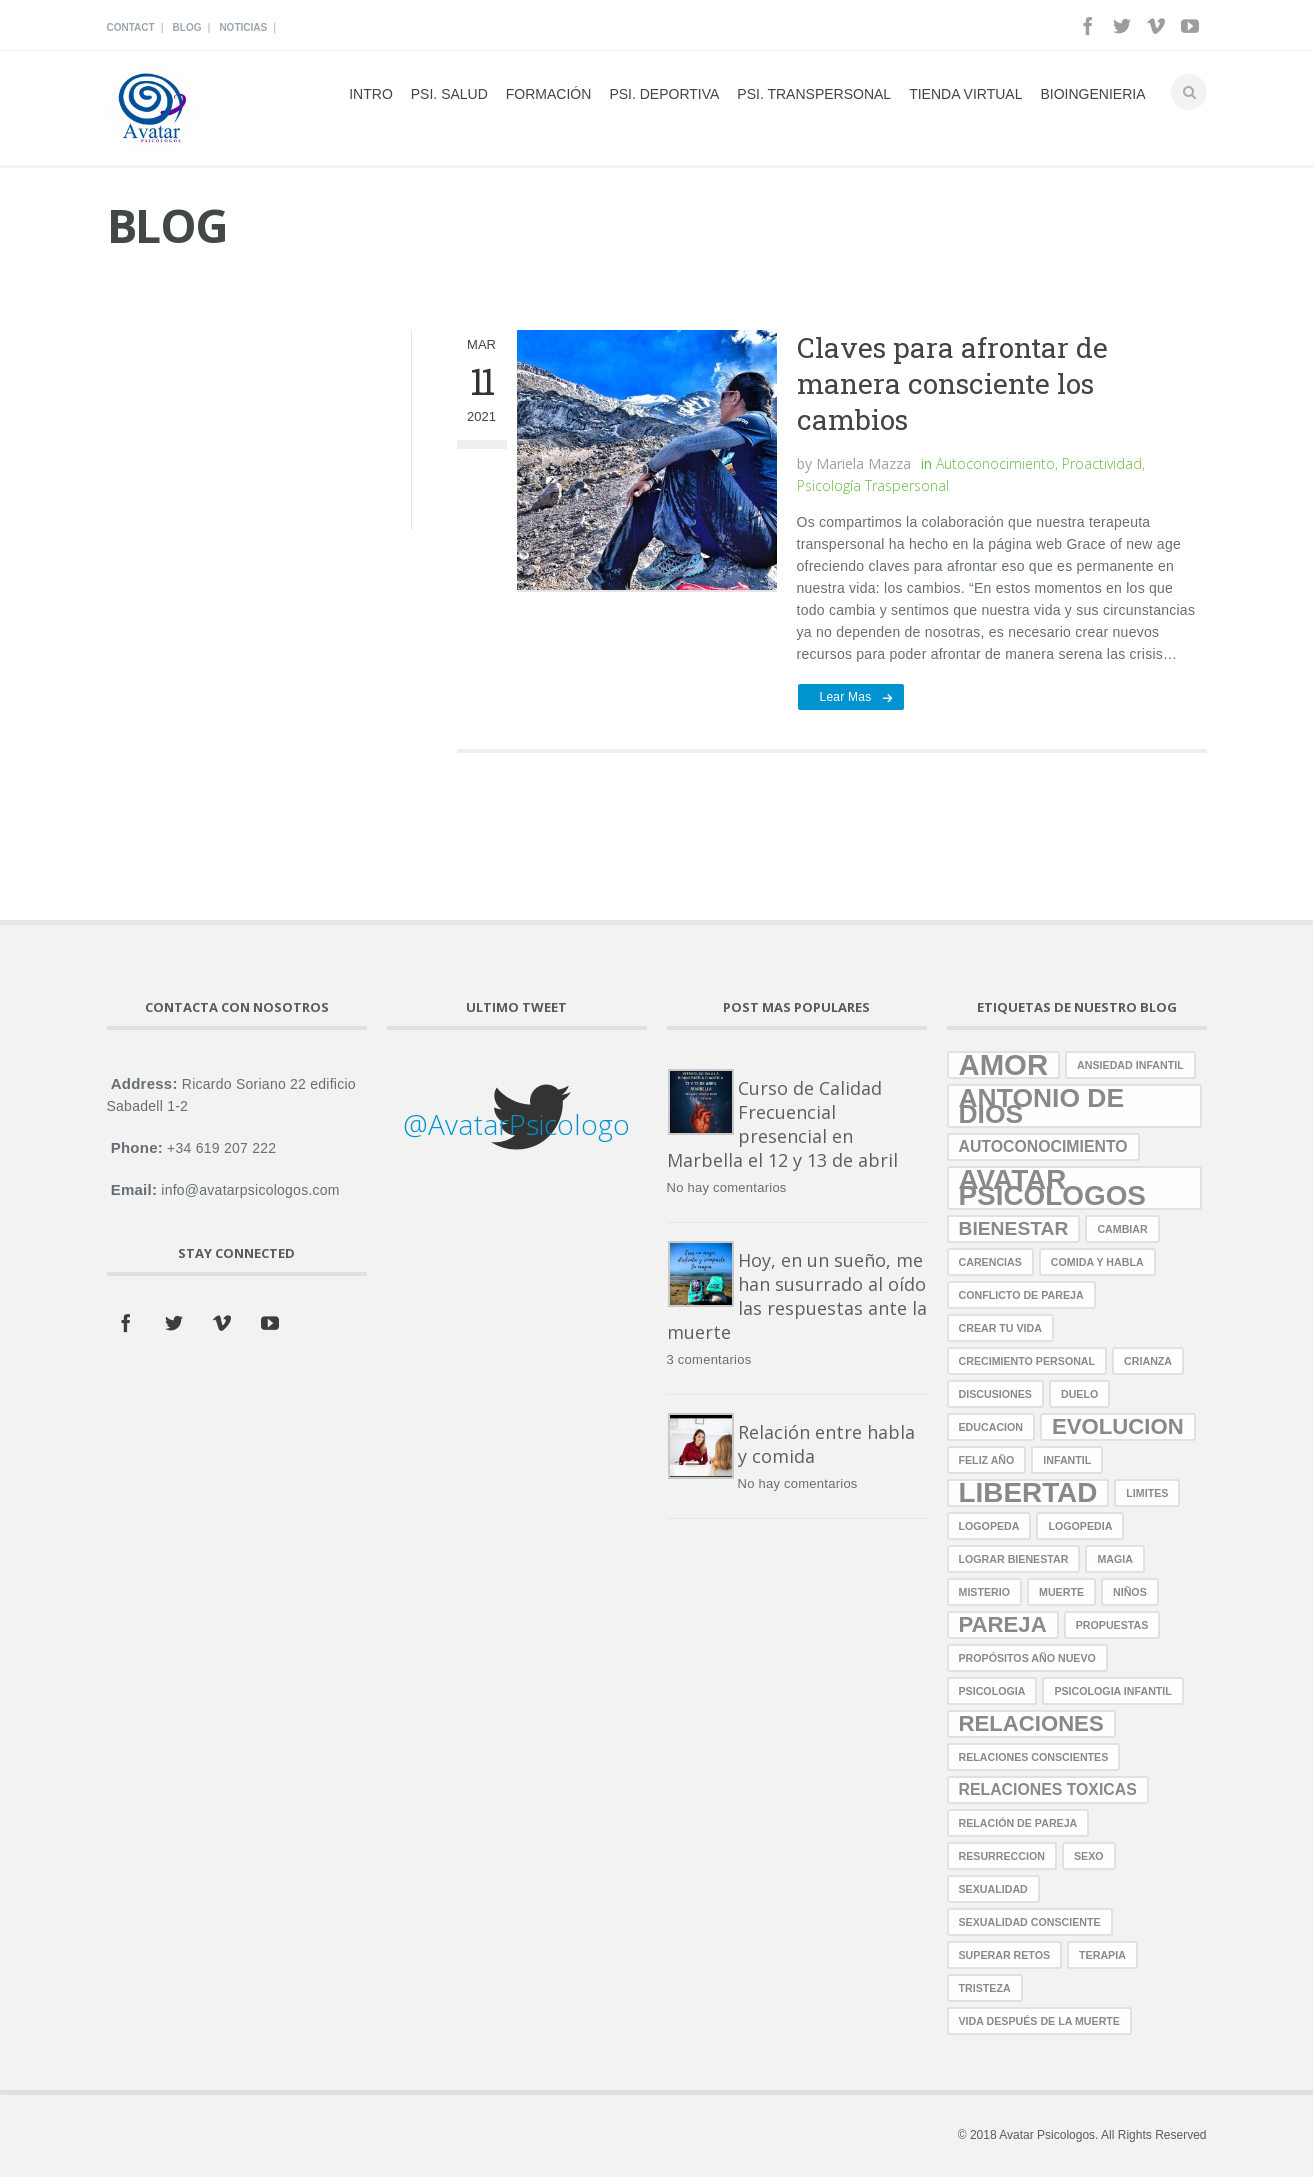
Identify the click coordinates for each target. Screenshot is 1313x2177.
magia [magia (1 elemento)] (1115, 1559)
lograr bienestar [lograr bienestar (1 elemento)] (1014, 1559)
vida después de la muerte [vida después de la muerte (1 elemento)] (1039, 2021)
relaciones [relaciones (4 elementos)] (1031, 1723)
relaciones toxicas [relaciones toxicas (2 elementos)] (1048, 1789)
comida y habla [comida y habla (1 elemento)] (1097, 1262)
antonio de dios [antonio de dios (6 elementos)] (1042, 1106)
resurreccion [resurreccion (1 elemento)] (1002, 1856)
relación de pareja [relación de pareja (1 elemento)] (1018, 1823)
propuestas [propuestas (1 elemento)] (1112, 1625)
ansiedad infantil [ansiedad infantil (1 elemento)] (1130, 1065)
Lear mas (846, 697)
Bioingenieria (1092, 94)
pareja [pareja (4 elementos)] (1003, 1624)
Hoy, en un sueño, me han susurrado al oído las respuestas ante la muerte (797, 1296)
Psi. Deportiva (664, 94)
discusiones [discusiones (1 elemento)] (995, 1394)
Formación (549, 94)
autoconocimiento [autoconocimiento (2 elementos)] (1043, 1146)
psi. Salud (449, 94)
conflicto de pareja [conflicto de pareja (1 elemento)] (1021, 1295)
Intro (371, 94)
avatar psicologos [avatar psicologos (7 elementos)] (1052, 1188)
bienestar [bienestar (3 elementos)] (1014, 1228)
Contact (131, 27)
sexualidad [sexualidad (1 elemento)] (993, 1889)
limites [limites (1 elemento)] (1147, 1493)
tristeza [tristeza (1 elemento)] (985, 1988)
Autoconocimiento (995, 463)
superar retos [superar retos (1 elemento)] (1005, 1955)
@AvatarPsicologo (516, 1124)
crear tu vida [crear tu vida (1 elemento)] (1000, 1328)
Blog (187, 27)
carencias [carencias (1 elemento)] (990, 1262)
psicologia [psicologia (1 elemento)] (992, 1691)
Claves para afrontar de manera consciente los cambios (952, 384)
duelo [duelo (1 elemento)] (1079, 1394)
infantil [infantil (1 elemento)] (1067, 1460)
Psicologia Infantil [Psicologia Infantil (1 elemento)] (1112, 1691)
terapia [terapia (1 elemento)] (1102, 1955)
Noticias (243, 27)
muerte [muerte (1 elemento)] (1061, 1592)
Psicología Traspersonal (873, 485)
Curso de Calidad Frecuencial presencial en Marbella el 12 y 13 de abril (782, 1124)
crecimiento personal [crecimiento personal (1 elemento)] (1027, 1361)
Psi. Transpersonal (814, 94)
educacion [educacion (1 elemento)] (991, 1427)
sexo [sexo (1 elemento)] (1089, 1856)
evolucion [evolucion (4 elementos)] (1118, 1426)
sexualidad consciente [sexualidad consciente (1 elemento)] (1030, 1922)
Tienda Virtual (965, 94)
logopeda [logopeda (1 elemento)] (989, 1526)
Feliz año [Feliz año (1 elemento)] (987, 1460)
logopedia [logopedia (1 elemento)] (1080, 1526)
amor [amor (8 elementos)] (1004, 1065)
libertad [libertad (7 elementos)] (1028, 1493)
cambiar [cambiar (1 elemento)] (1122, 1229)
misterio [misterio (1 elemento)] (985, 1592)
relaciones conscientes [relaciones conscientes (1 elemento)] (1034, 1757)
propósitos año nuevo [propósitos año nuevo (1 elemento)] (1027, 1658)
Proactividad (1102, 463)
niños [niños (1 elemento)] (1130, 1592)
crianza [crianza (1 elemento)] (1148, 1361)
